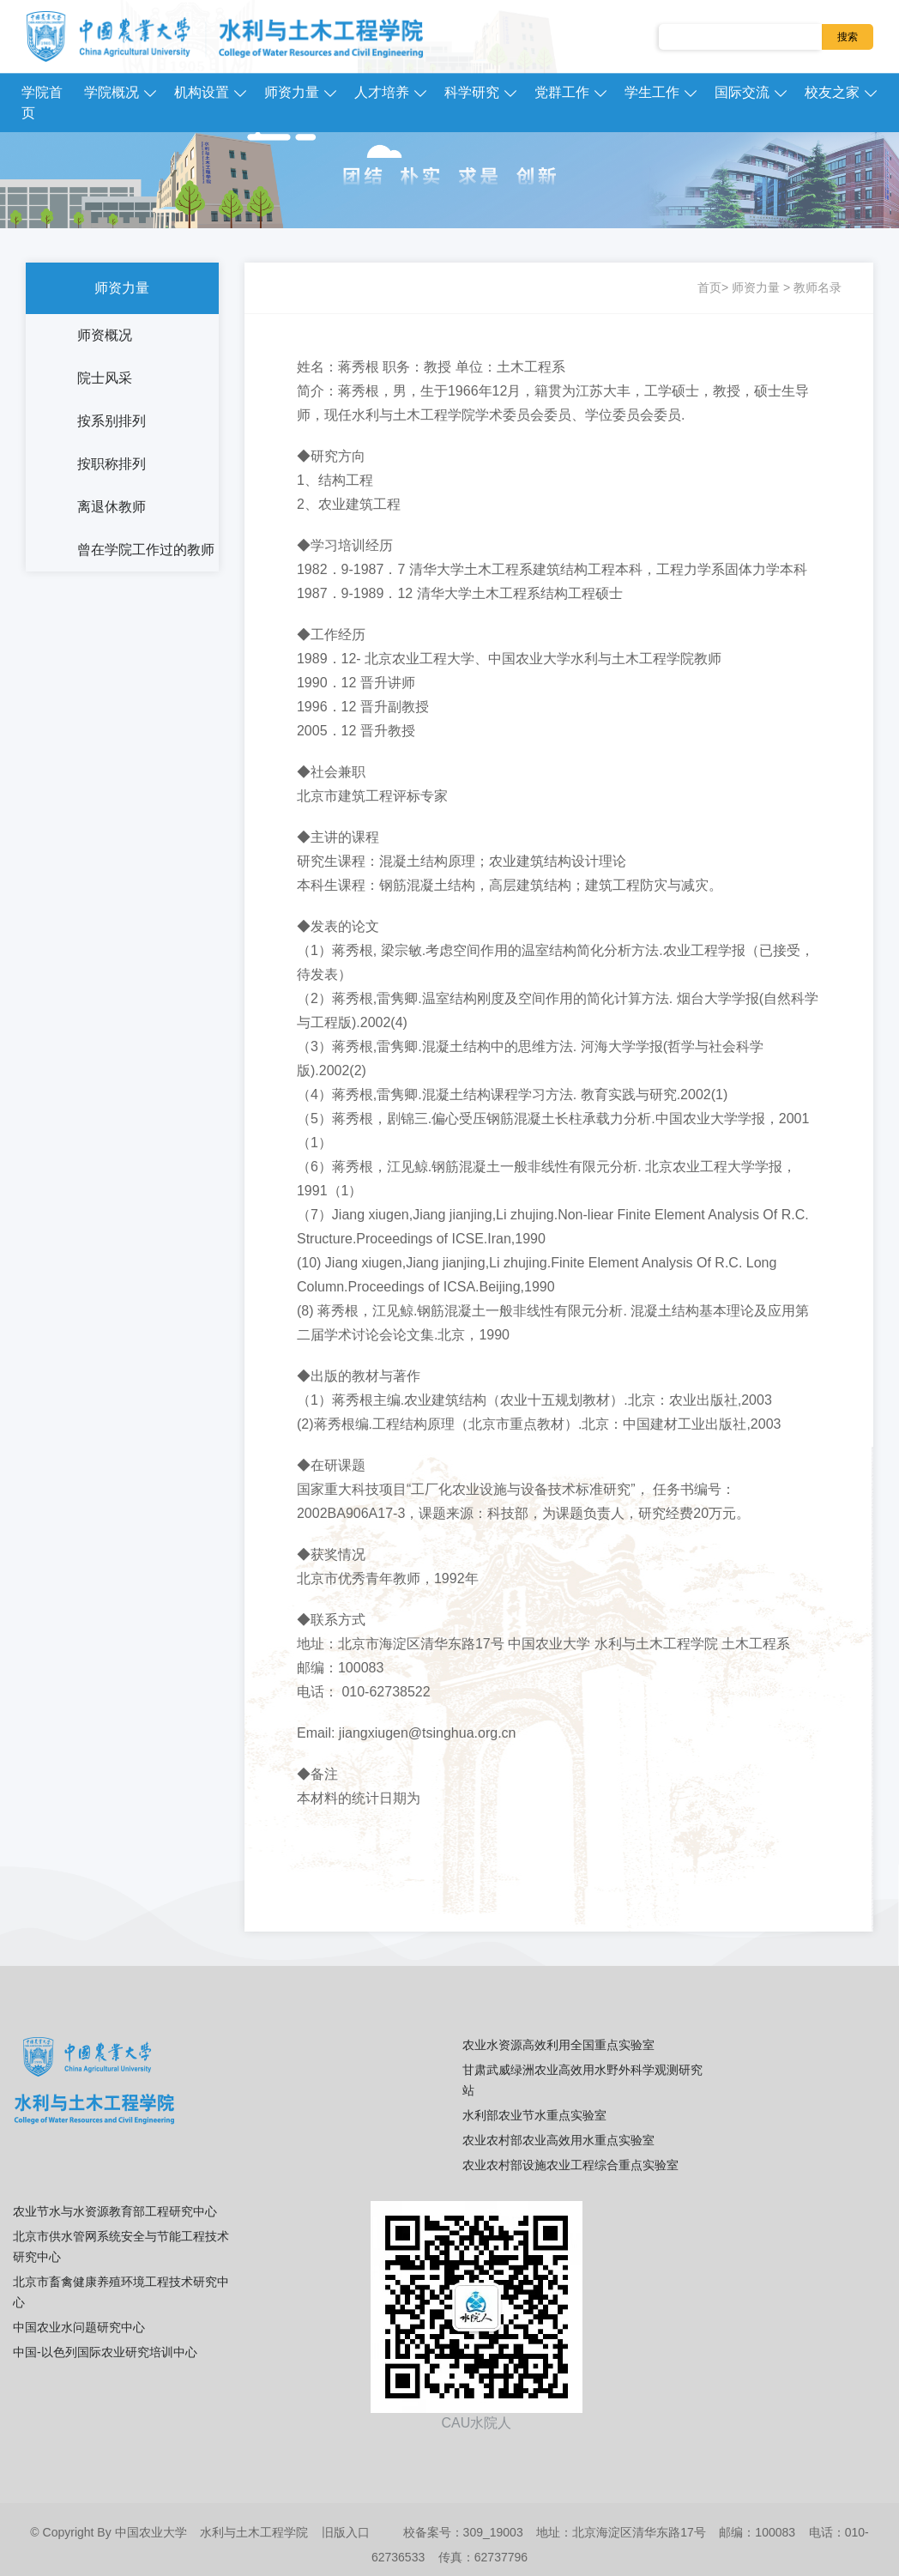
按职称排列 (111, 464)
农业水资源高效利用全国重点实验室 (558, 2045)
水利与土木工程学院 (254, 2532)
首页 (709, 287)
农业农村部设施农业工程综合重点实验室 (570, 2165)
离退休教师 (111, 506)
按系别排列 (111, 421)
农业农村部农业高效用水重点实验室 (558, 2140)
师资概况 (104, 335)
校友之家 (832, 92)
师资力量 (291, 92)
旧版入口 (346, 2532)
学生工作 (651, 92)
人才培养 (381, 92)
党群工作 (561, 92)
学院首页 (42, 102)
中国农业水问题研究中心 (79, 2327)
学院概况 (111, 92)
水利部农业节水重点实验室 (534, 2115)
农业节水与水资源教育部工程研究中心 (115, 2211)
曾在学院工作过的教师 (145, 549)
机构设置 (201, 92)
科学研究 (471, 92)
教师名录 (817, 287)
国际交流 (742, 92)
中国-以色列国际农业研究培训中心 (105, 2352)
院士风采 (104, 378)
